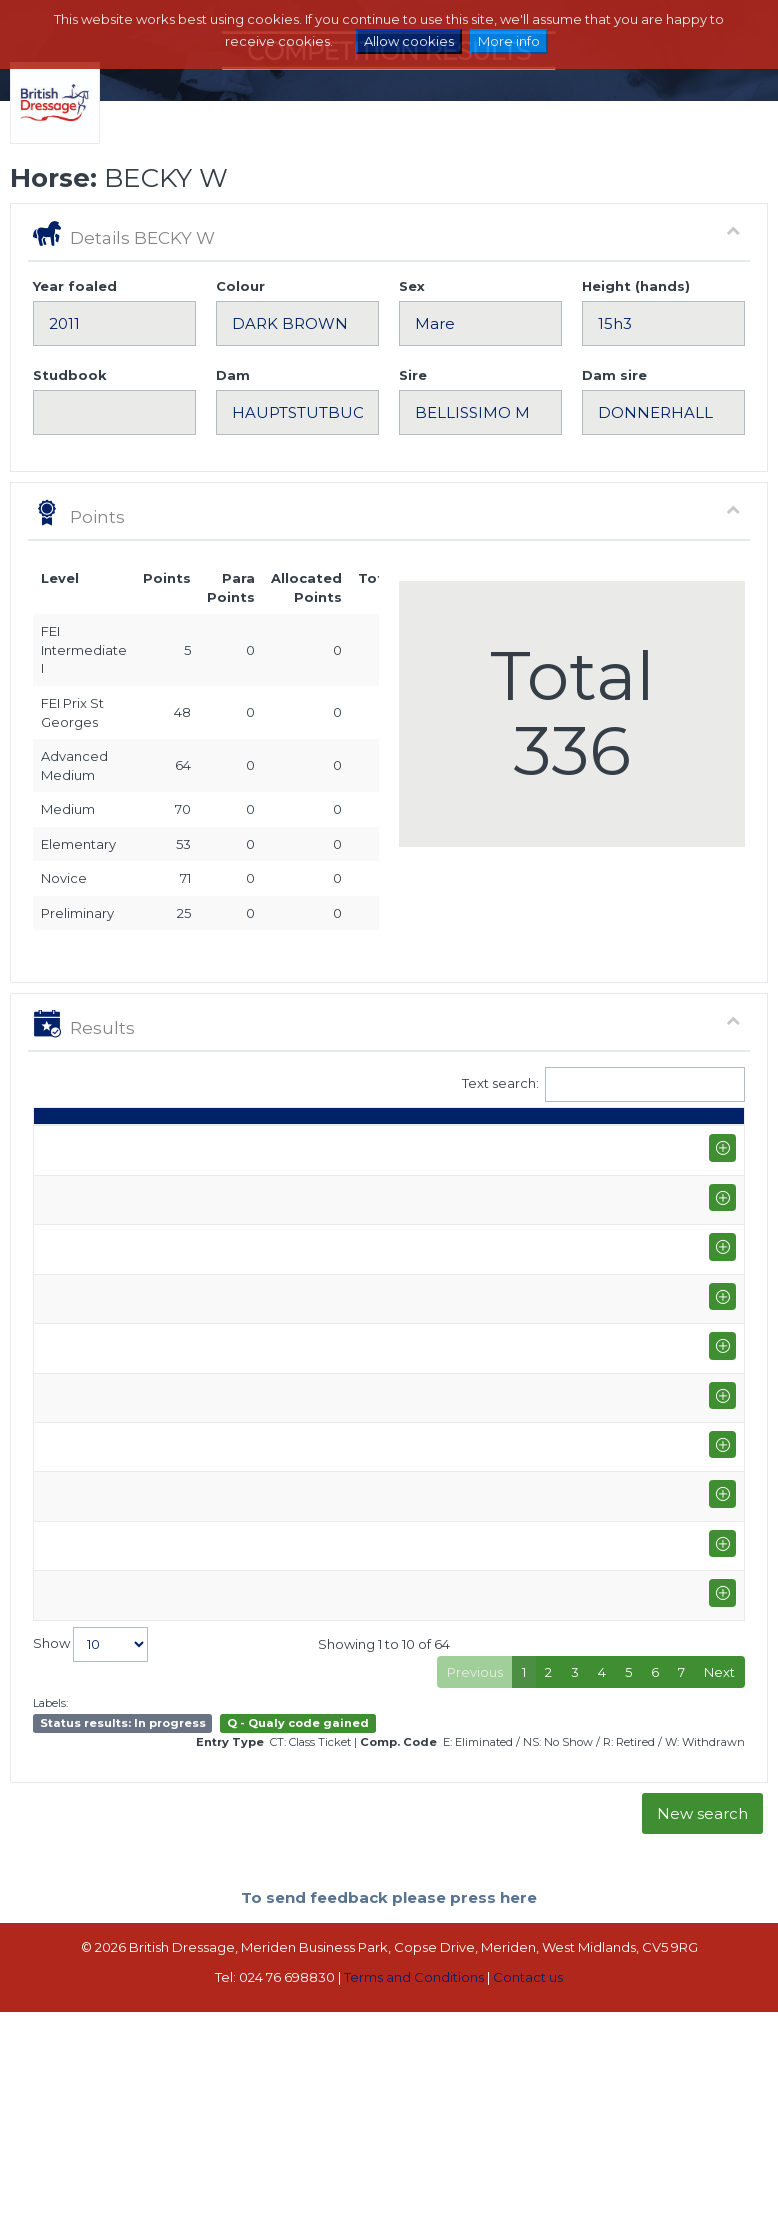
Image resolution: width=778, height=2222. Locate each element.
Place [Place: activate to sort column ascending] (654, 1163)
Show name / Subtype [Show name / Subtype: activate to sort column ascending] (163, 1143)
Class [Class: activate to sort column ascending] (355, 1163)
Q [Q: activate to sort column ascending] (416, 1163)
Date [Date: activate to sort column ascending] (60, 1163)
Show (90, 2170)
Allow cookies (409, 41)
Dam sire (614, 375)
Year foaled (75, 286)
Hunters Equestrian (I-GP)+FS (174, 1737)
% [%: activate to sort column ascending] (585, 1163)
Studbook (70, 375)
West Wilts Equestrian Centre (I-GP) (166, 2094)
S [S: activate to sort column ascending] (461, 1163)
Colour (240, 286)
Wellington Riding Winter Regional (176, 1955)
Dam (233, 375)
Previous (475, 2198)
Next (719, 2198)
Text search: (604, 1084)
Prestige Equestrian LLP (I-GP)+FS (179, 1882)
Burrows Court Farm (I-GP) (179, 1511)
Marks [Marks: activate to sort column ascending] (523, 1163)
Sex (412, 286)
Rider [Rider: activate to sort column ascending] (265, 1163)
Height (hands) (636, 286)
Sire (413, 375)
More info (509, 41)
